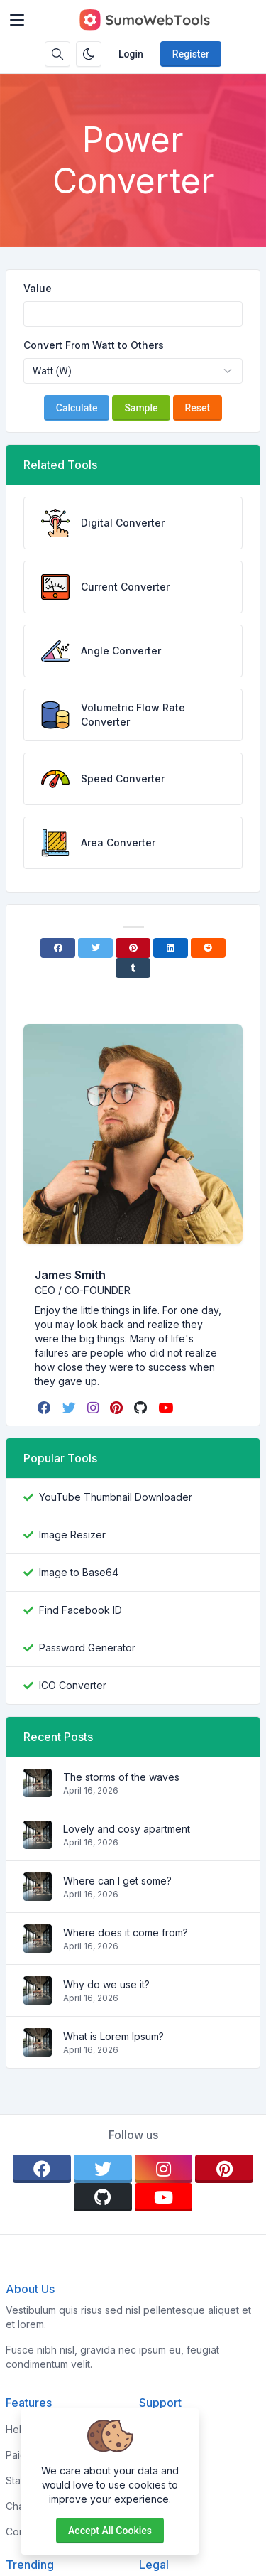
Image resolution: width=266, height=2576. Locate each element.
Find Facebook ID (80, 1610)
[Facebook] (57, 948)
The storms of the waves (121, 1777)
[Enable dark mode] (88, 54)
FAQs (151, 2480)
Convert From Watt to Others (93, 345)
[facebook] (46, 1408)
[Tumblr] (133, 968)
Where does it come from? (125, 1932)
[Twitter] (95, 948)
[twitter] (71, 1408)
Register (190, 54)
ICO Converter (72, 1685)
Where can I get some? (117, 1881)
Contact (157, 2532)
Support (158, 2506)
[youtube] (167, 1408)
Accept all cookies (110, 2530)
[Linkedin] (170, 948)
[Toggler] (17, 20)
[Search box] (57, 54)
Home (153, 2429)
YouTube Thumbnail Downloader (115, 1497)
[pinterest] (117, 1408)
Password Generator (87, 1648)
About (153, 2455)
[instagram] (94, 1408)
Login (130, 54)
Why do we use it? (106, 1984)
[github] (142, 1408)
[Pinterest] (133, 948)
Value (37, 288)
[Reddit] (208, 948)
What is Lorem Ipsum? (113, 2036)
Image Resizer (72, 1535)
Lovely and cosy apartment (126, 1829)
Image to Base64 (78, 1572)
